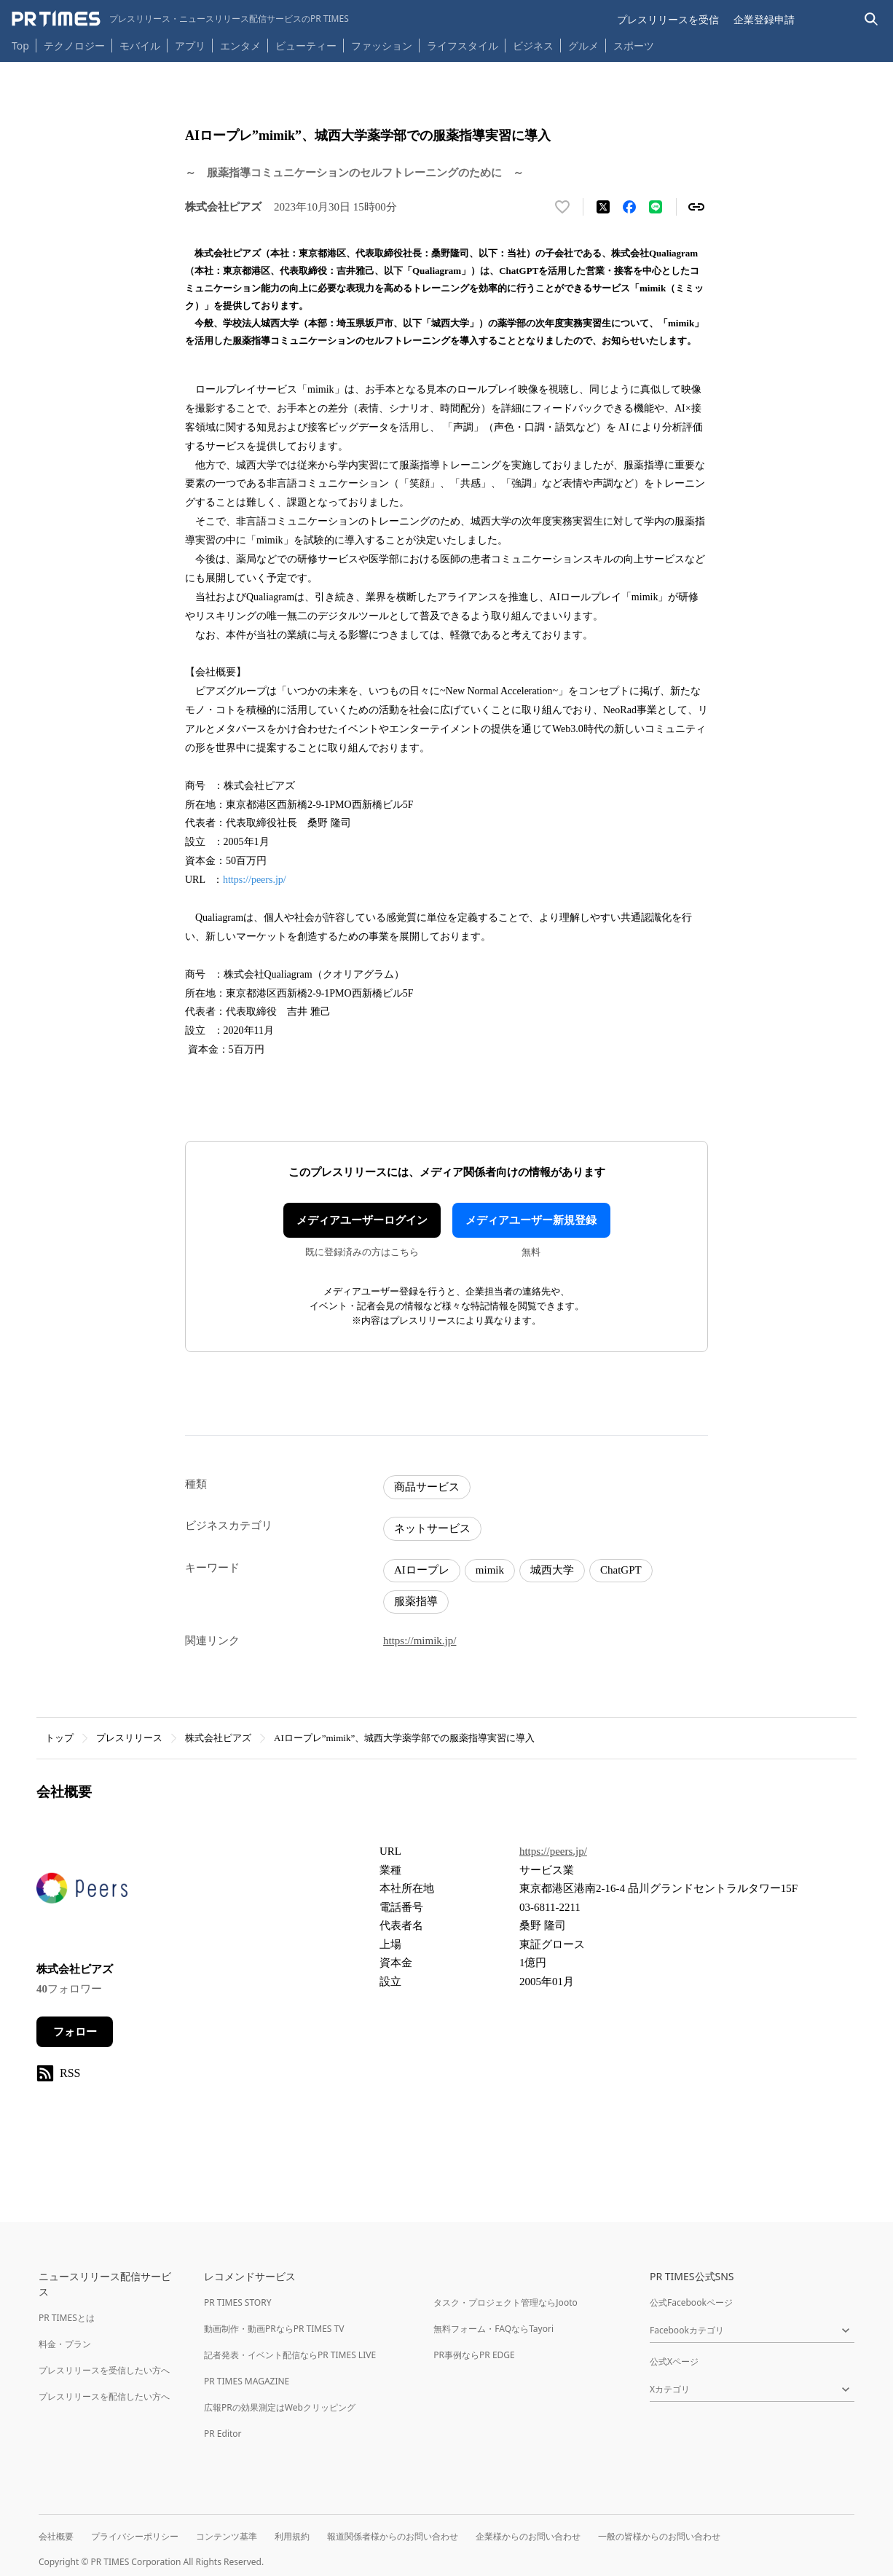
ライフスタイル (462, 45)
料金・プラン (65, 2344)
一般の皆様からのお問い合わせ (659, 2536)
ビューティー (306, 45)
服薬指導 (416, 1601)
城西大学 (552, 1570)
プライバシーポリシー (134, 2536)
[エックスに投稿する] (603, 207)
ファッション (381, 45)
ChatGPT (621, 1570)
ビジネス (533, 45)
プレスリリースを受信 (668, 19)
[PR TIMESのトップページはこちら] (180, 19)
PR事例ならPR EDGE (473, 2355)
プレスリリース (129, 1737)
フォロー (75, 2032)
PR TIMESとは (67, 2318)
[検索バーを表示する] (871, 19)
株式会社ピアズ (218, 1737)
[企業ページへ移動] (81, 1892)
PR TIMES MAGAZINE (246, 2381)
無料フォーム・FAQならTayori (493, 2328)
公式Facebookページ (691, 2302)
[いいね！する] (562, 207)
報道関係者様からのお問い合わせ (392, 2536)
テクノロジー (74, 45)
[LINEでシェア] (655, 207)
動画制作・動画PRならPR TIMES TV (274, 2328)
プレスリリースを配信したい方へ (104, 2396)
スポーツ (633, 45)
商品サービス (427, 1487)
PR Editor (223, 2433)
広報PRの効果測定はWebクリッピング (279, 2407)
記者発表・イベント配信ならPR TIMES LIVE (290, 2355)
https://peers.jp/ (254, 879)
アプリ (190, 45)
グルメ (583, 45)
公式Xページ (674, 2361)
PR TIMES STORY (238, 2302)
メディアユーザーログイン (362, 1220)
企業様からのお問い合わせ (528, 2536)
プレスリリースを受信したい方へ (104, 2370)
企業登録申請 (764, 19)
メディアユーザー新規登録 (531, 1220)
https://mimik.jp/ (419, 1640)
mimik (490, 1570)
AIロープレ (421, 1570)
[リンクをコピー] (696, 207)
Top (20, 45)
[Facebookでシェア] (629, 207)
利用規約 (292, 2536)
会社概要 (56, 2536)
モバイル (139, 45)
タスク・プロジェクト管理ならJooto (505, 2302)
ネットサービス (432, 1528)
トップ (59, 1737)
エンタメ (240, 45)
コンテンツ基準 (226, 2536)
